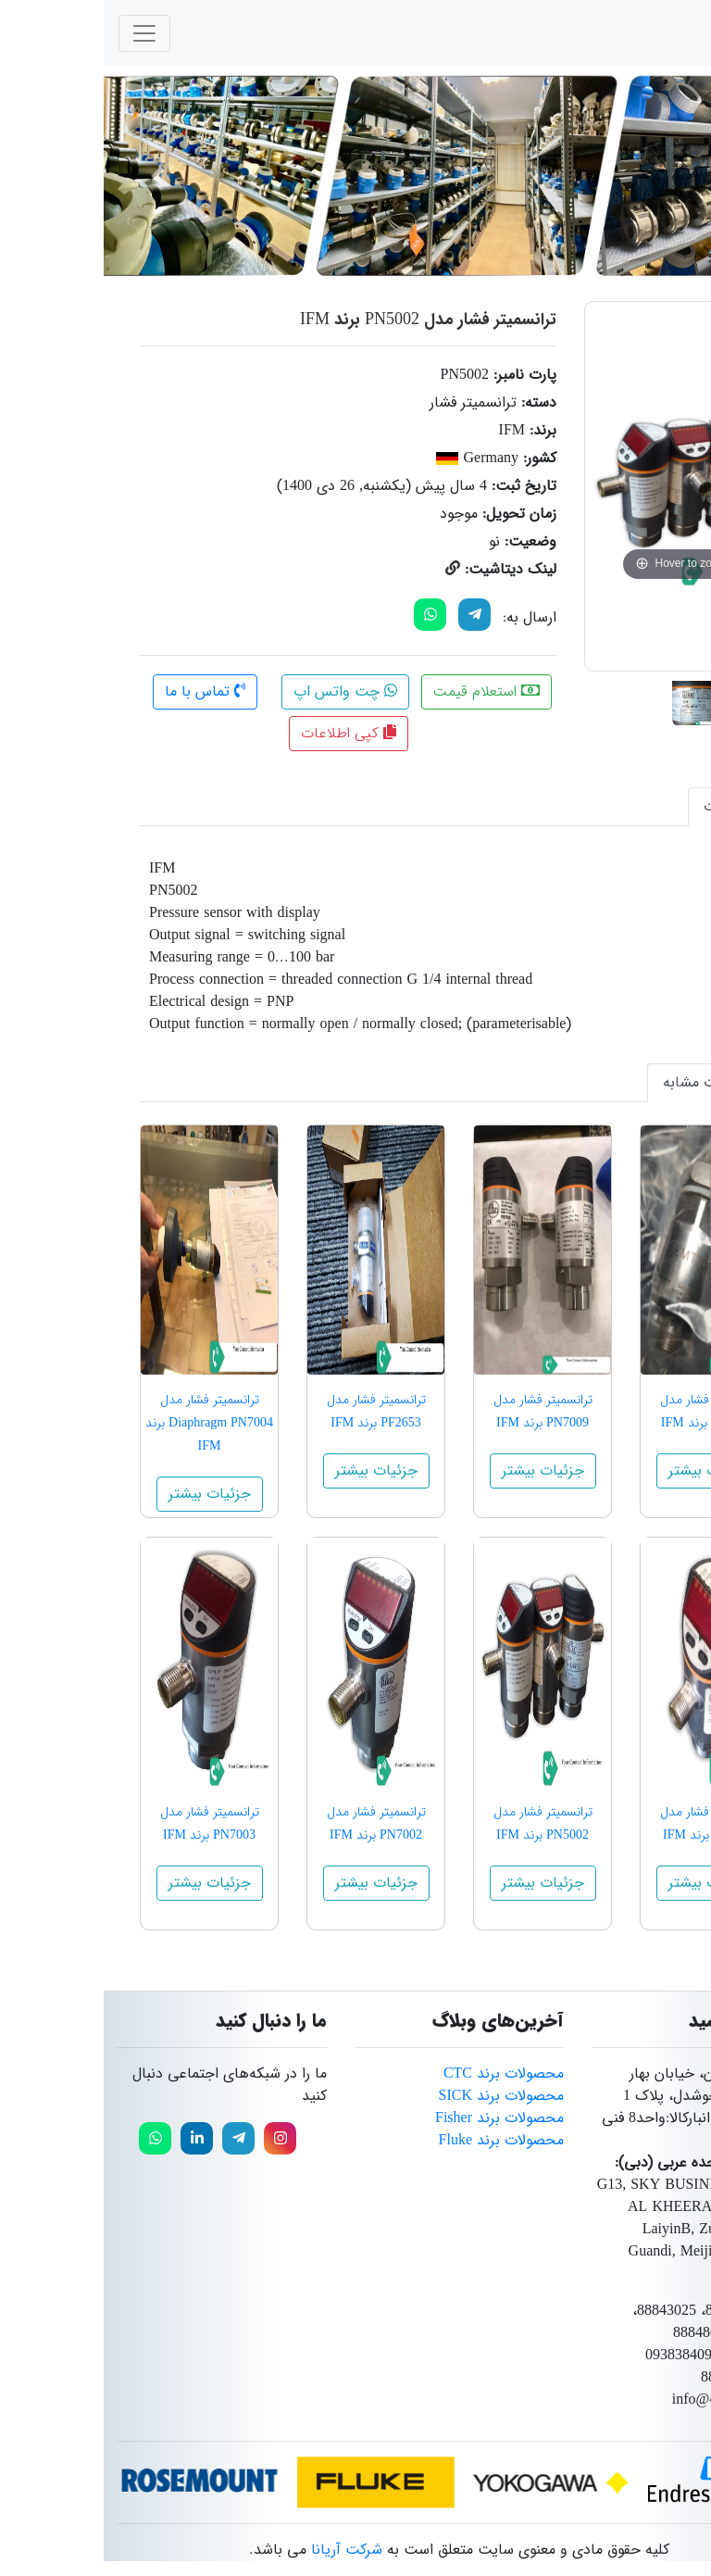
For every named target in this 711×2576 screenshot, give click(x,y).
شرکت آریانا (243, 2549)
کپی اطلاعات (245, 733)
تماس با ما (101, 691)
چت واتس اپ (241, 691)
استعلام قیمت (383, 691)
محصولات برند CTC (400, 2073)
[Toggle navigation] (41, 33)
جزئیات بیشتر (606, 1470)
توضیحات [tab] (629, 806)
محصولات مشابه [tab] (609, 1082)
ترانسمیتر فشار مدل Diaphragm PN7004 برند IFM (105, 1422)
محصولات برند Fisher (395, 2118)
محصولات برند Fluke (397, 2140)
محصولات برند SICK (397, 2095)
